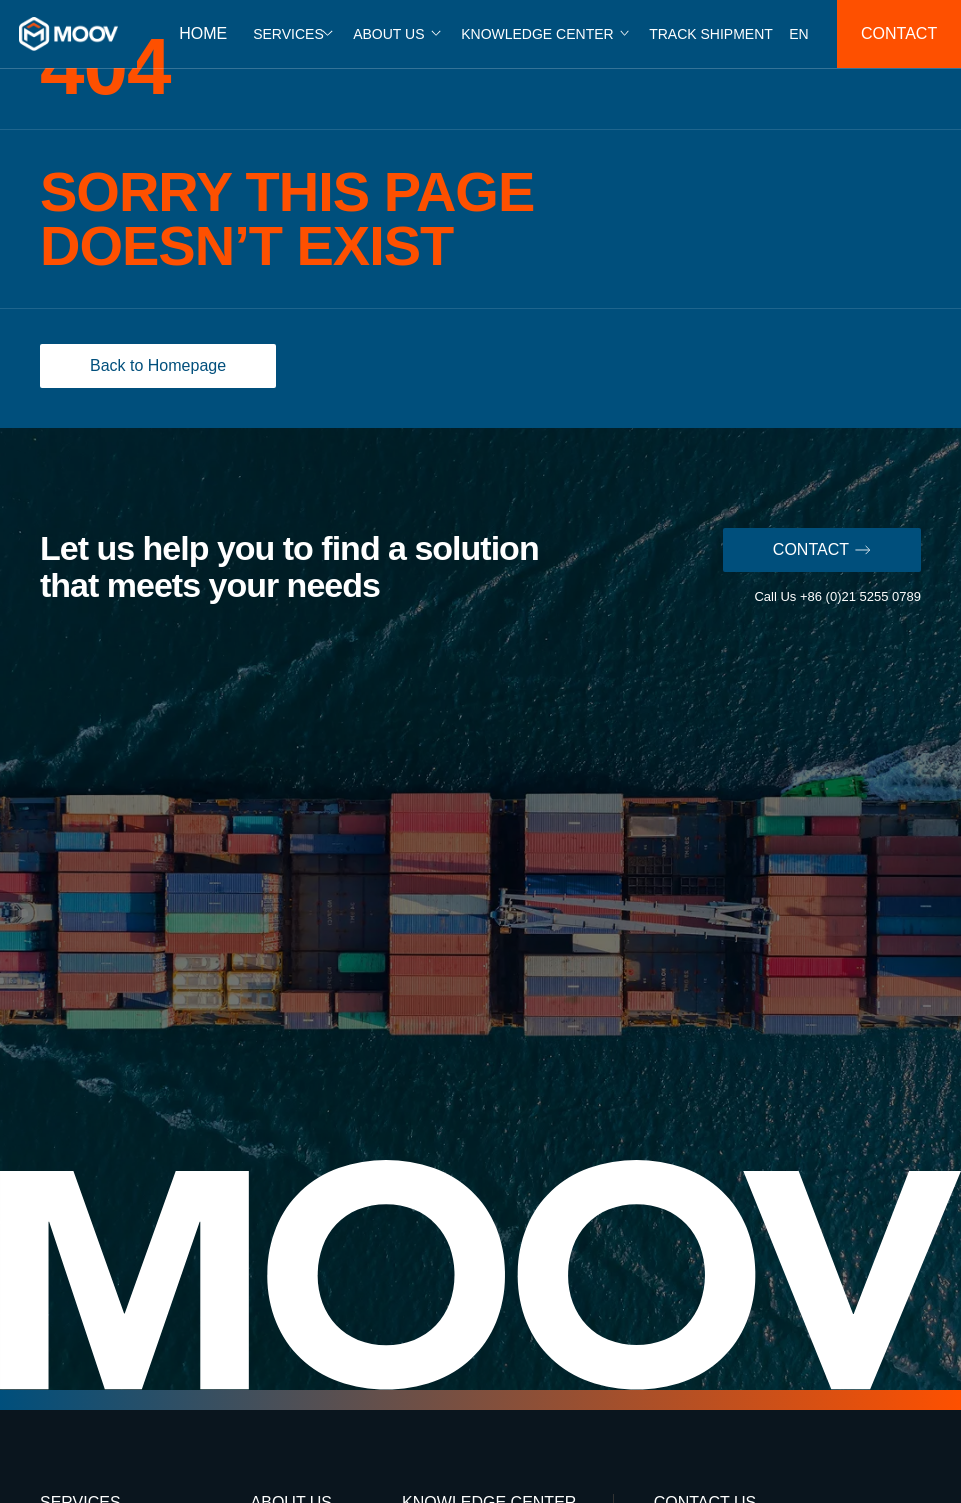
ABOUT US (388, 34)
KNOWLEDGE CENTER (537, 34)
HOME (203, 33)
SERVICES (288, 34)
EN (798, 34)
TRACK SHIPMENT (711, 34)
